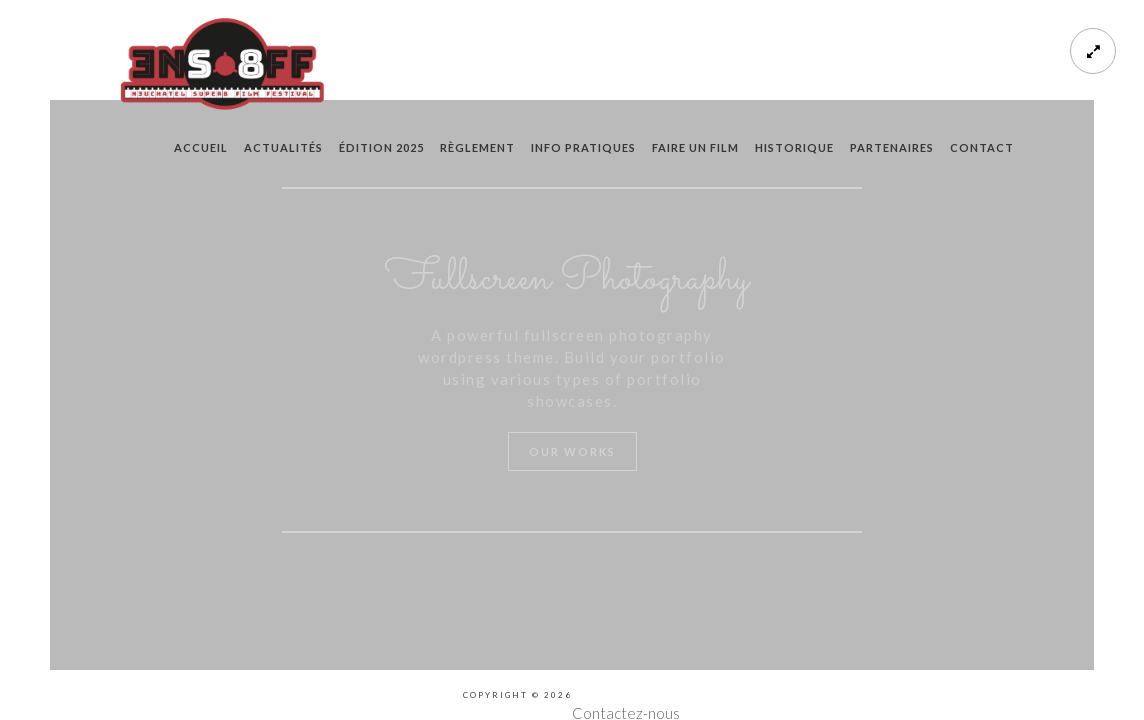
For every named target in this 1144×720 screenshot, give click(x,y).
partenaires (892, 147)
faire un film (695, 147)
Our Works (572, 451)
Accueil (201, 147)
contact (982, 147)
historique (794, 147)
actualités (283, 147)
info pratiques (583, 147)
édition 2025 (381, 147)
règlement (477, 147)
